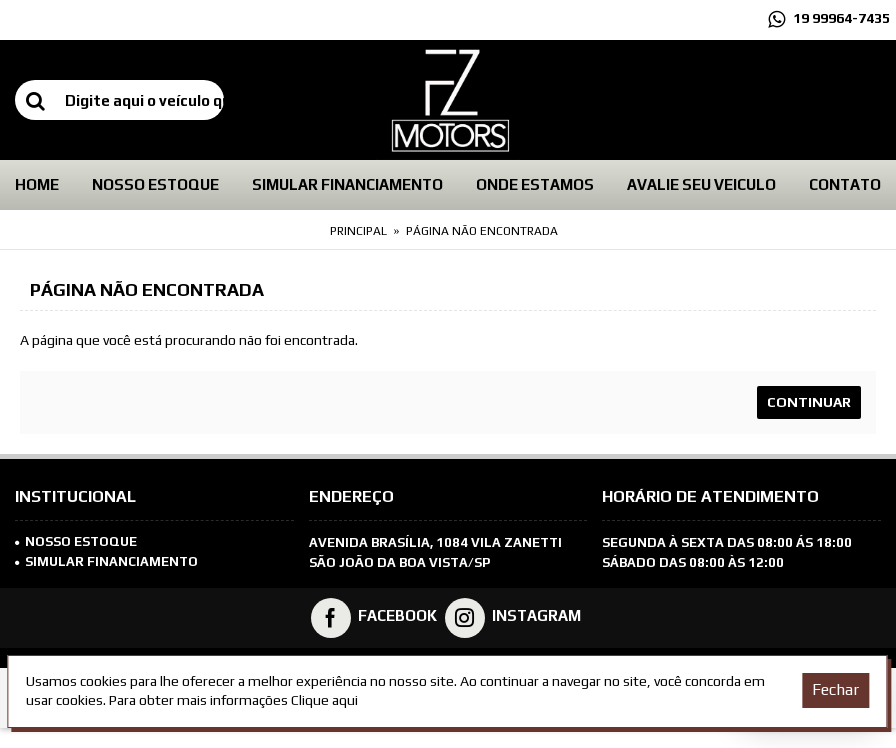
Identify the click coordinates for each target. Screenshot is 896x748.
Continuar (809, 402)
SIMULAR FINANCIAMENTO (106, 561)
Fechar (835, 689)
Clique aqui (324, 700)
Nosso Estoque (76, 541)
